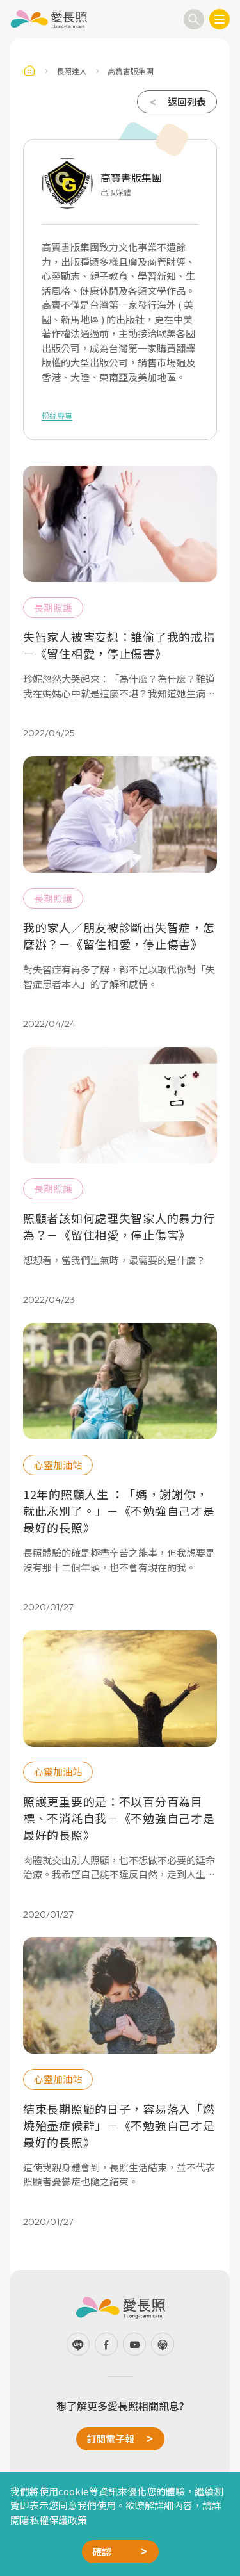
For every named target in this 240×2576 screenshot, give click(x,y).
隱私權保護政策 (53, 2520)
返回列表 (187, 101)
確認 (101, 2551)
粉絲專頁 (57, 415)
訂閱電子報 (110, 2438)
